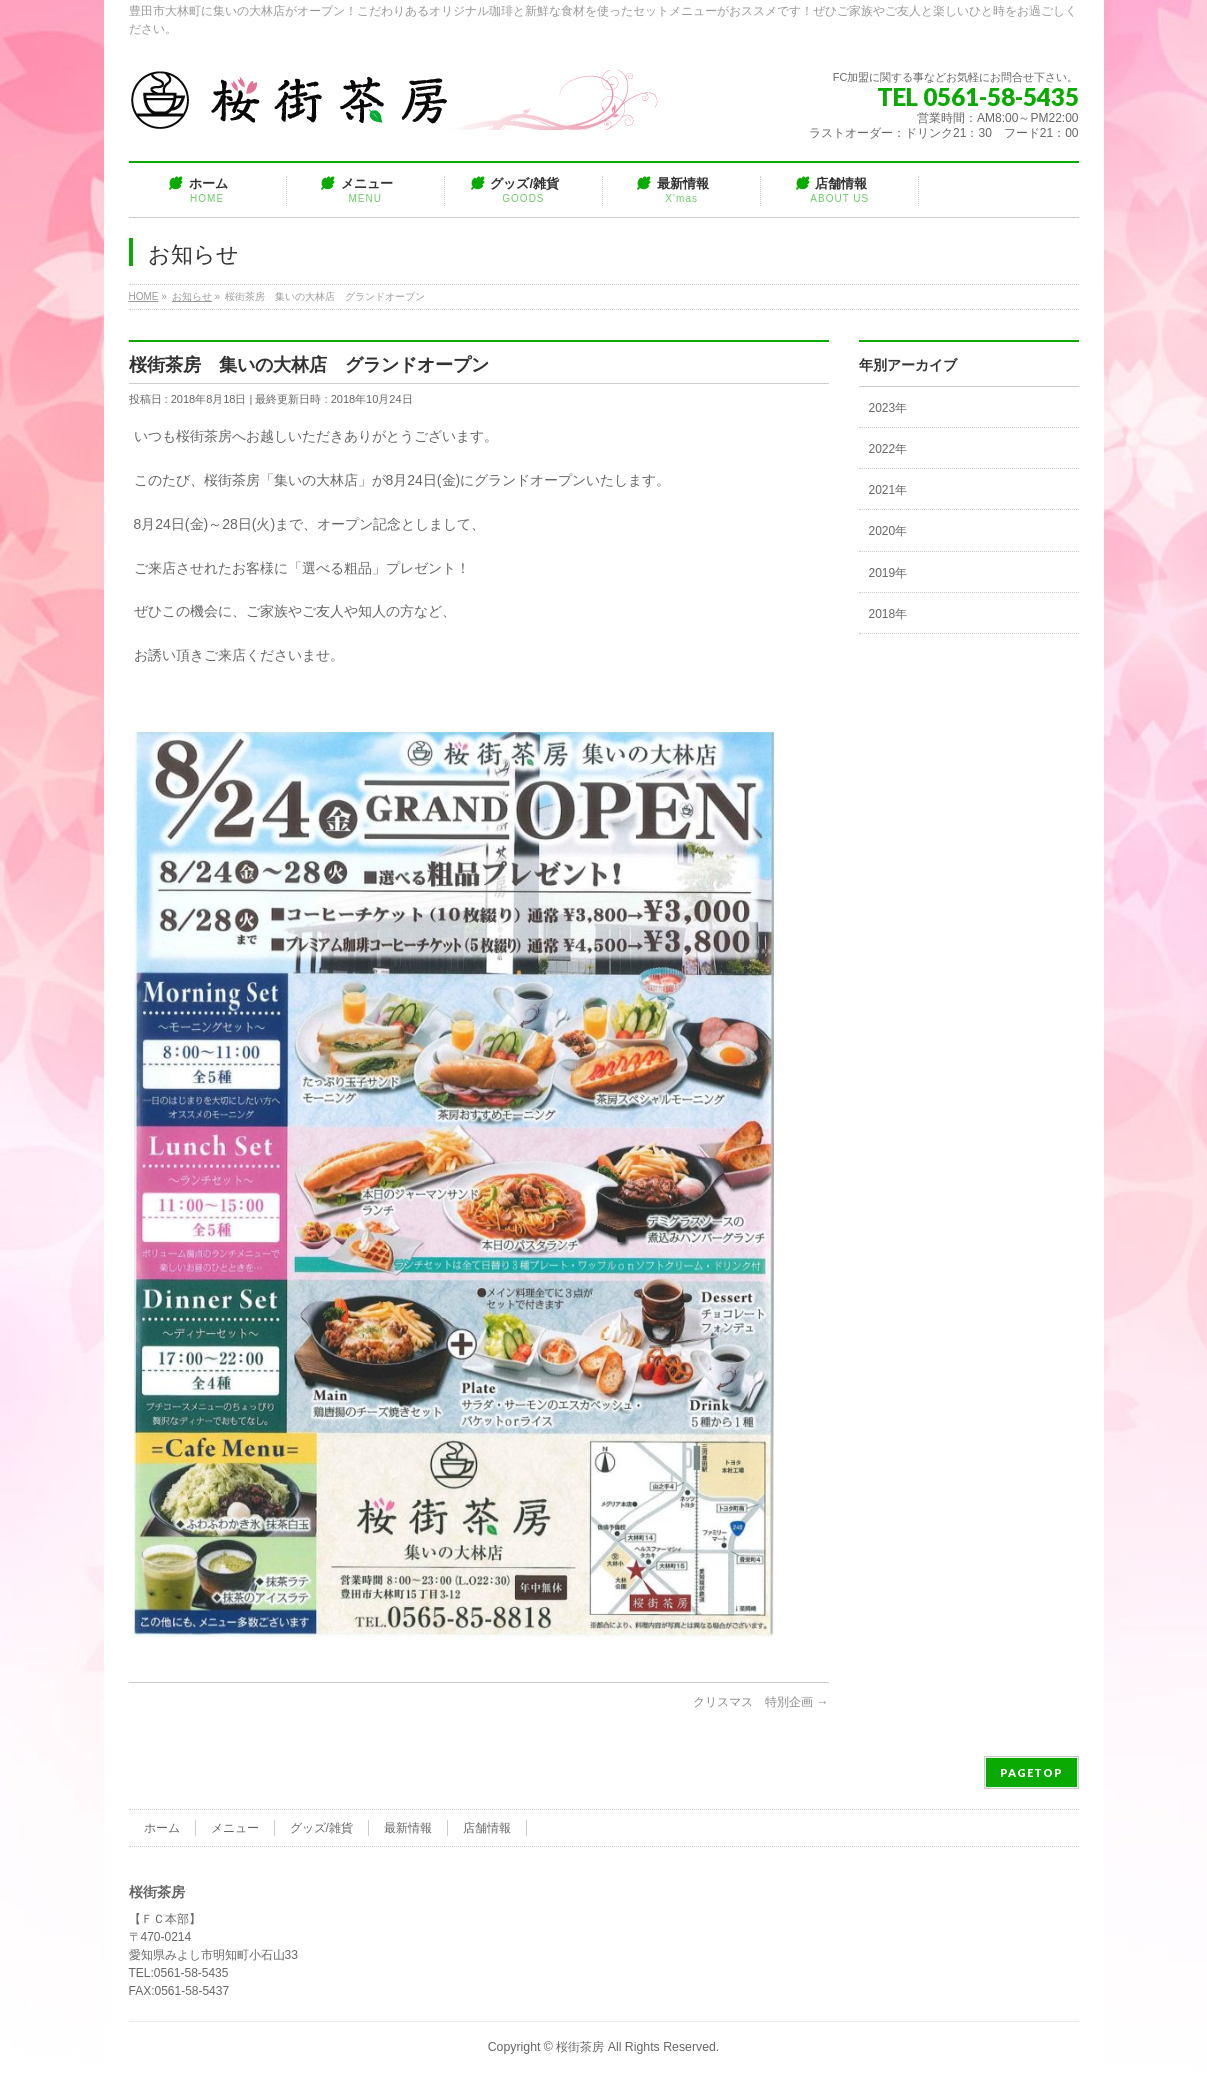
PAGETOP (1031, 1772)
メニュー (235, 1828)
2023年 (888, 408)
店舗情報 (487, 1828)
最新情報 (408, 1828)
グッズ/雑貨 (321, 1828)
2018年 (888, 614)
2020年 (888, 531)
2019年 (888, 573)
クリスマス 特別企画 (760, 1702)
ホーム (162, 1828)
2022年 (888, 449)
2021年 (888, 490)
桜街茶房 (580, 2047)
